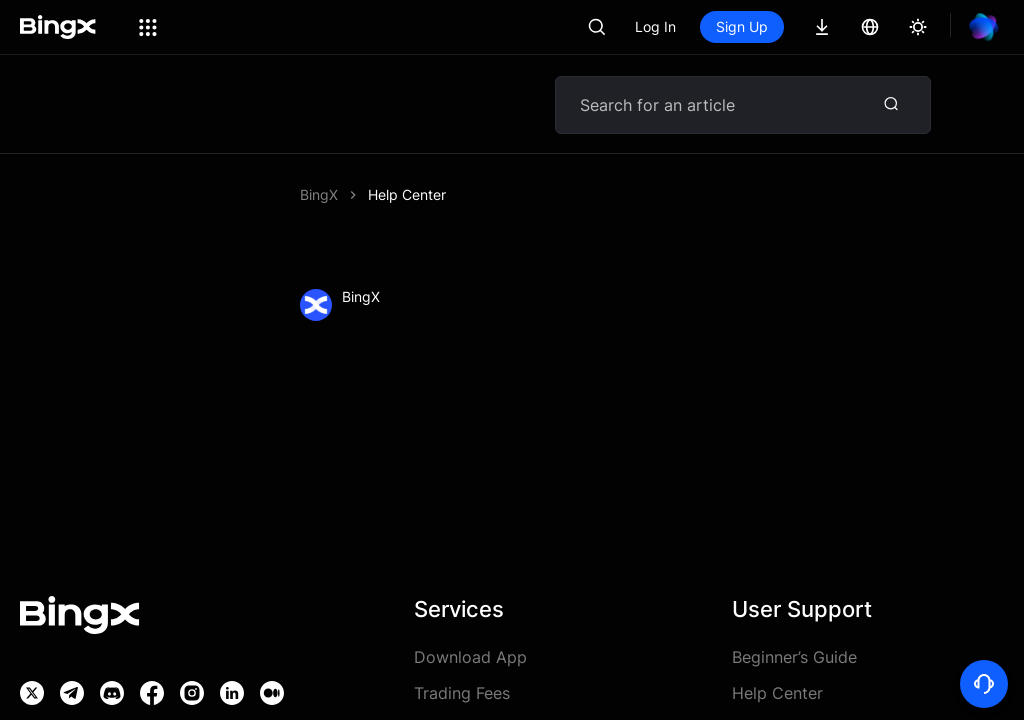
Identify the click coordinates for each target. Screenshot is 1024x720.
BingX (319, 194)
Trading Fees (462, 693)
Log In (655, 26)
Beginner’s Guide (794, 657)
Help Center (407, 194)
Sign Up (742, 26)
